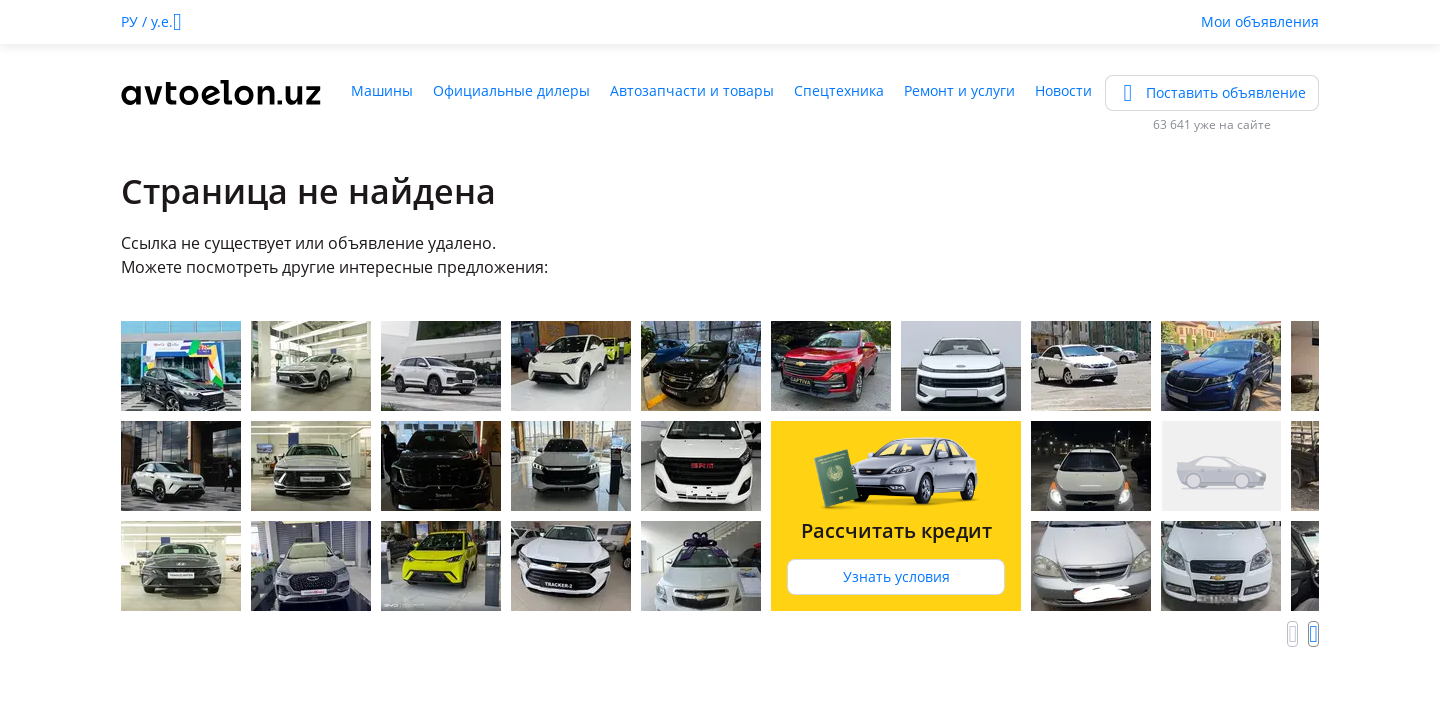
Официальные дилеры (511, 90)
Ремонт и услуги (959, 90)
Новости (1063, 90)
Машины (382, 90)
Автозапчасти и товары (692, 90)
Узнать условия (896, 576)
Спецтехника (839, 90)
